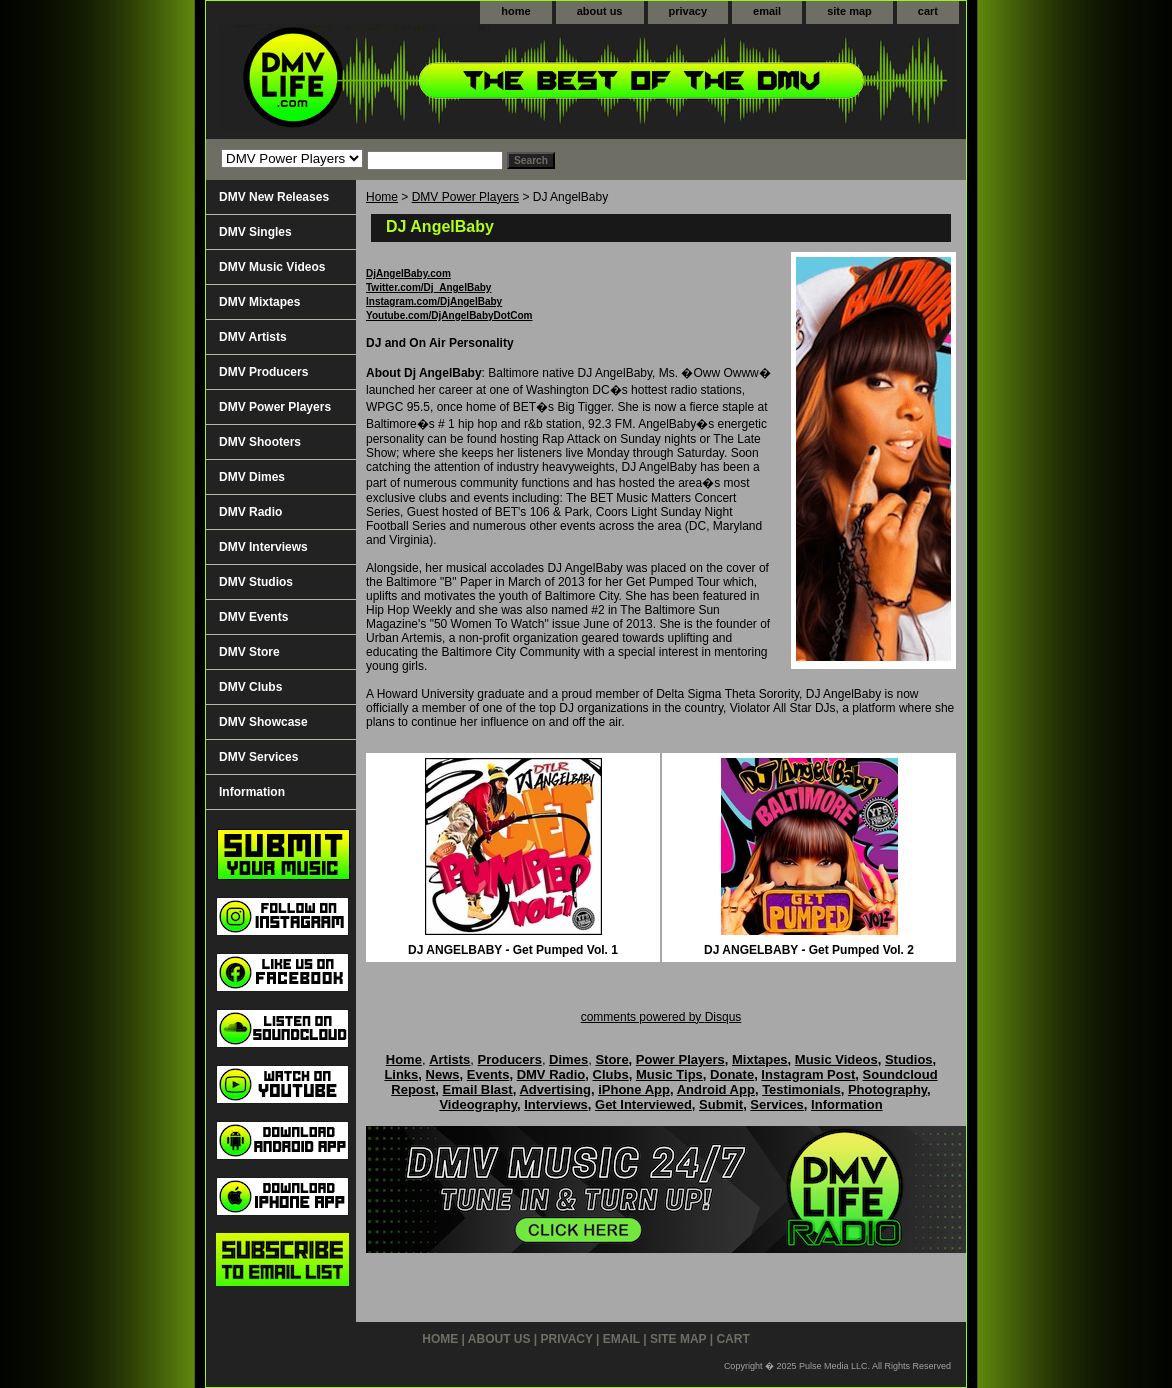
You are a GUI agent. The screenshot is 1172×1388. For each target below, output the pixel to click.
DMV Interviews (263, 547)
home (515, 11)
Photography (887, 1089)
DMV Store (249, 652)
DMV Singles (255, 232)
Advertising (555, 1089)
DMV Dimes (252, 477)
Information (252, 792)
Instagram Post (808, 1074)
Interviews (556, 1104)
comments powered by (661, 1017)
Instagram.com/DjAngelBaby (434, 301)
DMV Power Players (465, 197)
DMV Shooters (260, 442)
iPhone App (634, 1089)
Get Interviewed (643, 1104)
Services (777, 1104)
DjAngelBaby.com (408, 273)
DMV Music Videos (272, 267)
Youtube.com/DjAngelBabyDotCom (449, 315)
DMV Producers (263, 372)
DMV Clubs (250, 687)
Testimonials (801, 1089)
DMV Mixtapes (259, 302)
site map (849, 11)
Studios (909, 1059)
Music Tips (669, 1074)
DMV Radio (250, 512)
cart (928, 11)
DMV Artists (253, 337)
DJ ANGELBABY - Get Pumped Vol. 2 (809, 950)
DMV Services (258, 757)
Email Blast (478, 1089)
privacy (688, 11)
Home (382, 197)
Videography (478, 1104)
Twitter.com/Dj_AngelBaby (428, 287)
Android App (716, 1089)
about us (600, 11)
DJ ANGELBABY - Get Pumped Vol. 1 (513, 950)
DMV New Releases (274, 197)
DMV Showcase (263, 722)
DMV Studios (256, 582)
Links (401, 1074)
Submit (721, 1104)
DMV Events (253, 617)
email (767, 11)
